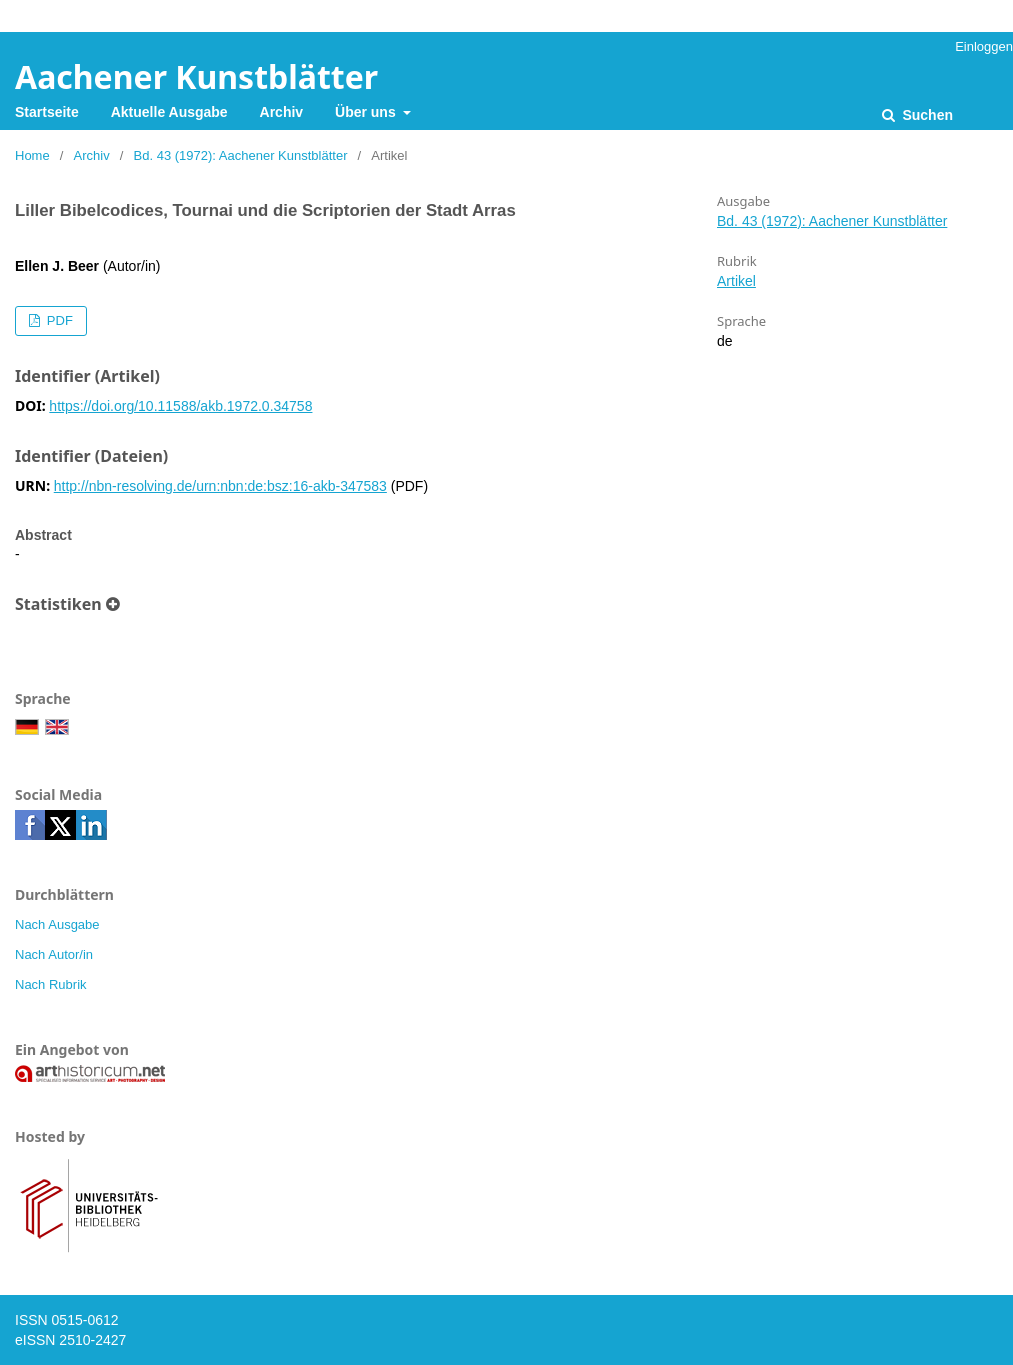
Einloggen (984, 46)
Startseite (47, 112)
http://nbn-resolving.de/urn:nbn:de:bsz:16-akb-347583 (220, 486)
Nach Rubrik (51, 984)
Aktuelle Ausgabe (169, 112)
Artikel (736, 281)
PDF (58, 320)
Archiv (282, 112)
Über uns (367, 112)
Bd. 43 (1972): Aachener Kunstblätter (241, 155)
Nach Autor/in (54, 954)
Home (32, 155)
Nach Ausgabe (57, 924)
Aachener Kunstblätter (196, 76)
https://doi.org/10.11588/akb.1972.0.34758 (180, 406)
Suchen (926, 115)
